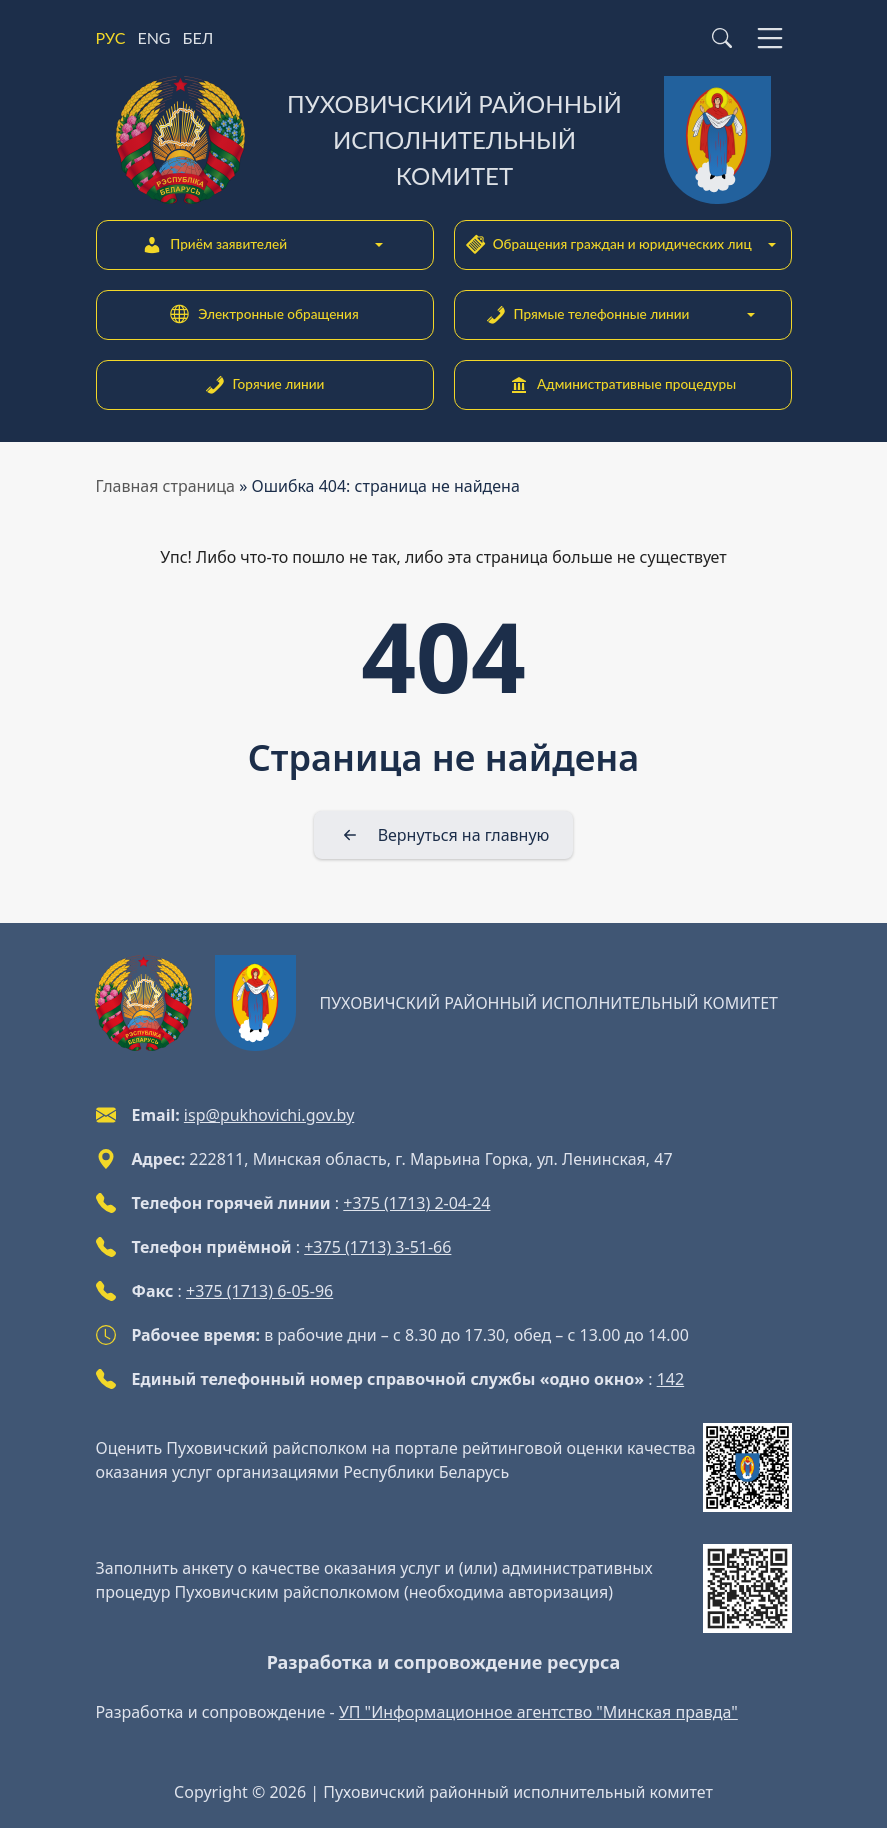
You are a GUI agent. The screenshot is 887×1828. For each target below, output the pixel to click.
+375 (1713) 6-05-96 (259, 1291)
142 (670, 1379)
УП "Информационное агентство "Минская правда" (538, 1712)
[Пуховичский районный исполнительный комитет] (444, 140)
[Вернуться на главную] (444, 835)
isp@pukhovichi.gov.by (269, 1115)
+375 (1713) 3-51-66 (377, 1247)
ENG (153, 37)
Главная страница (166, 486)
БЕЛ (198, 37)
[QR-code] (747, 1467)
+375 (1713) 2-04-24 (416, 1203)
